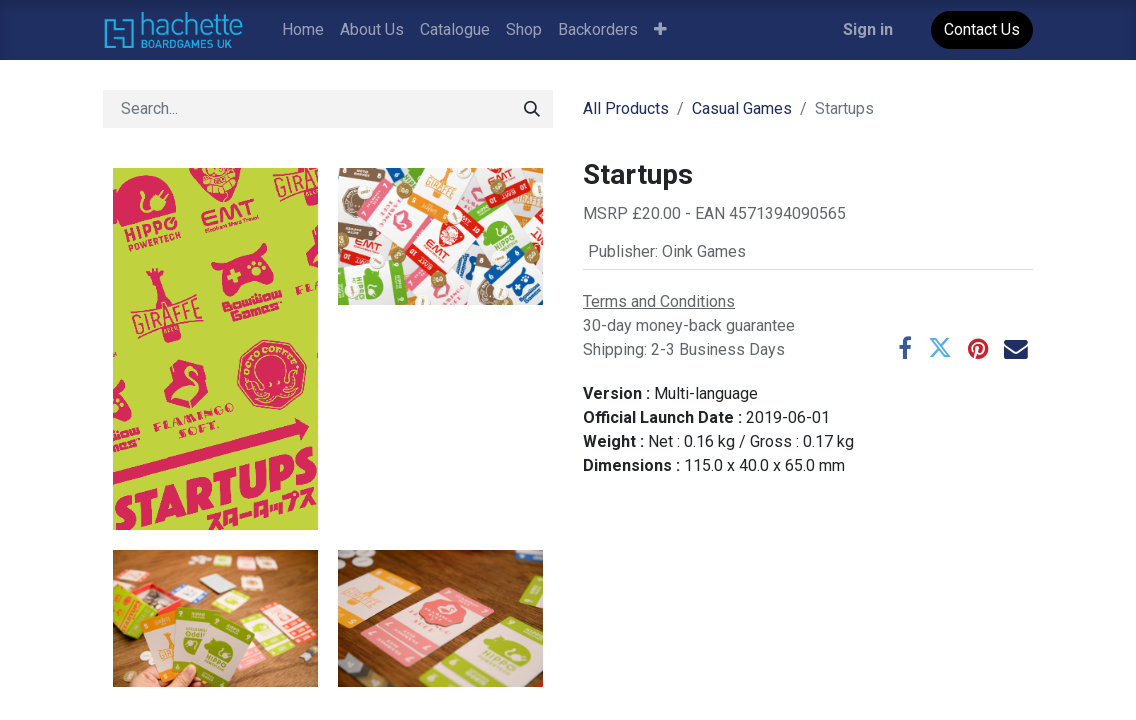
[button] (660, 30)
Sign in (868, 29)
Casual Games (742, 108)
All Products (626, 108)
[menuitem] (303, 30)
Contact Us (982, 29)
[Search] (532, 109)
